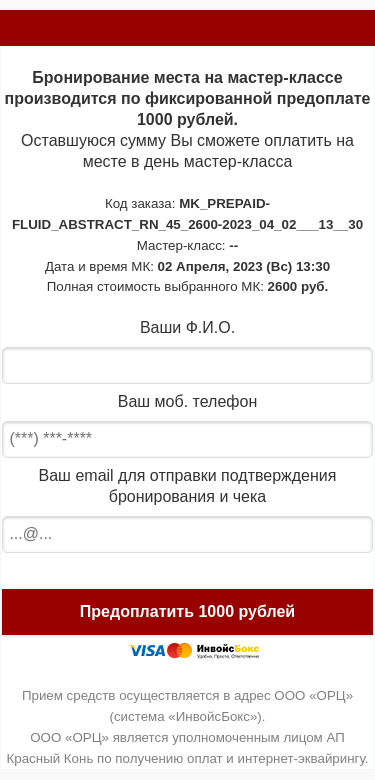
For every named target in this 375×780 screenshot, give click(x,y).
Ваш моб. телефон (187, 401)
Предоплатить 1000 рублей (187, 611)
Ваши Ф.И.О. (187, 327)
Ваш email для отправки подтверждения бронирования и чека (188, 486)
